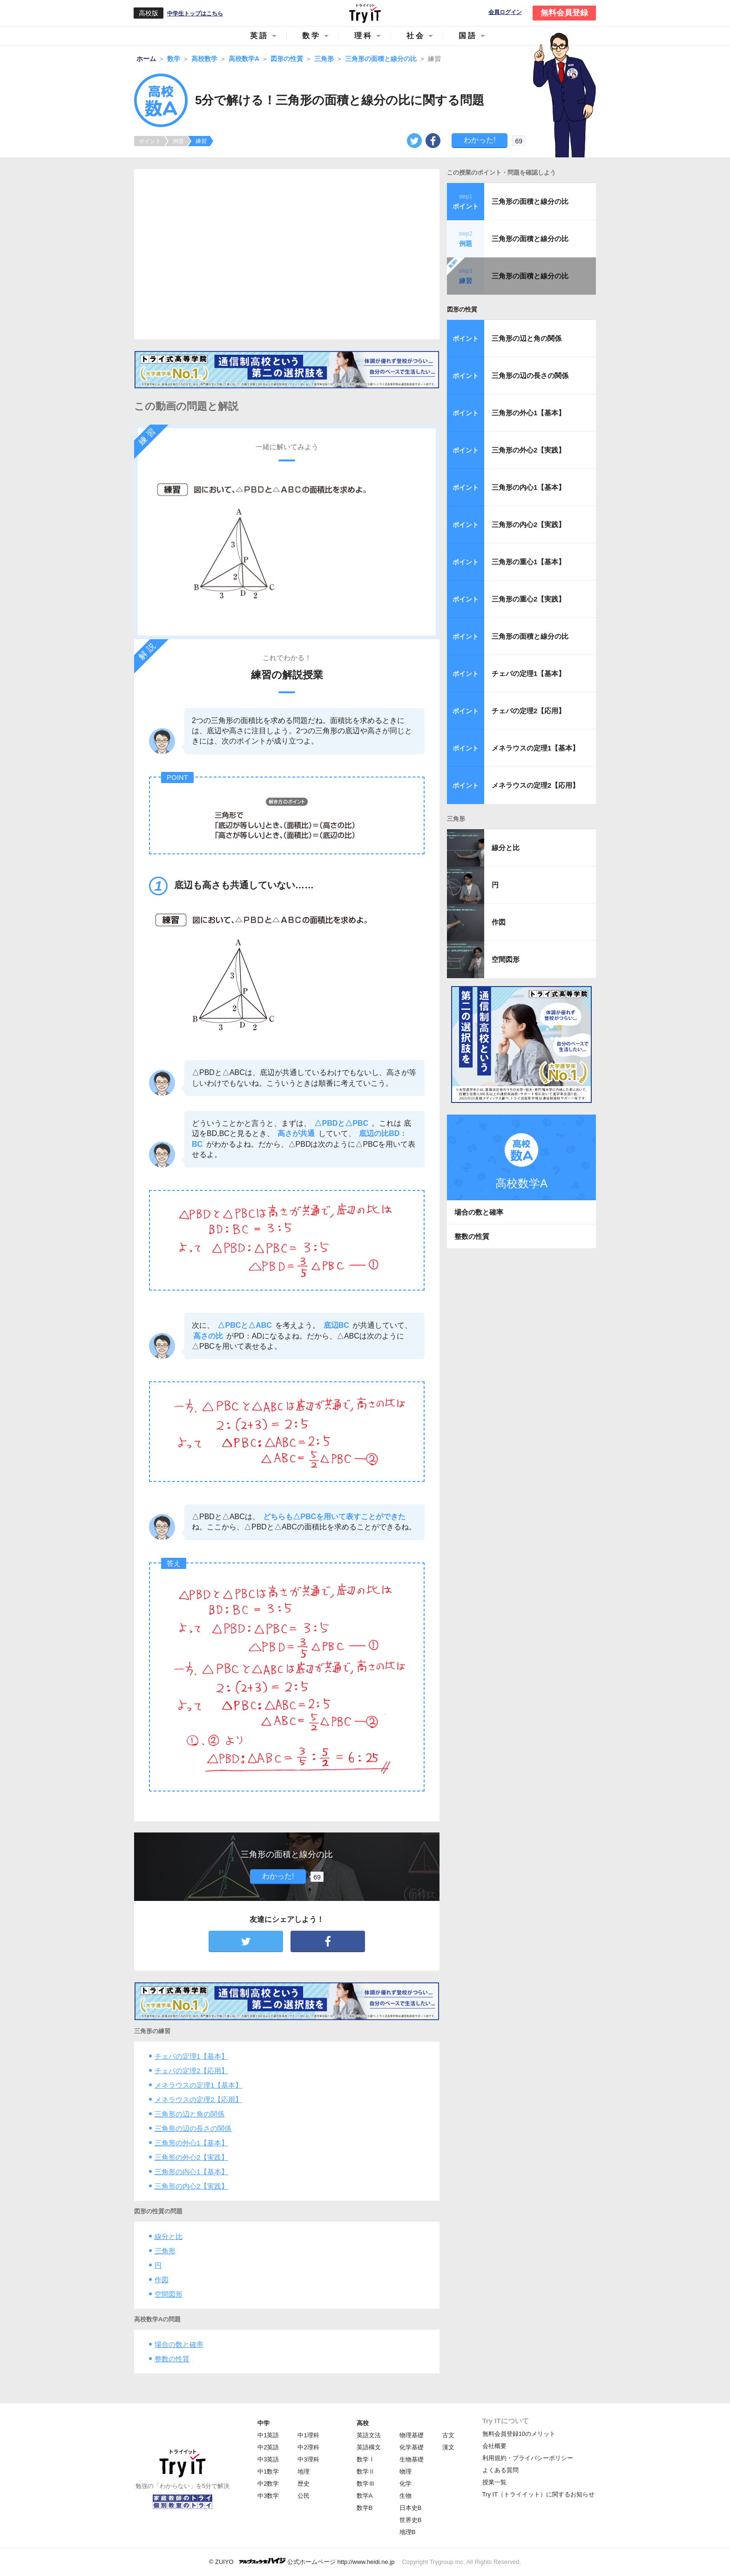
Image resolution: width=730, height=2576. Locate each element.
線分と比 (168, 2236)
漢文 (448, 2447)
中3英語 (268, 2459)
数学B (365, 2507)
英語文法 (369, 2435)
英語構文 (369, 2447)
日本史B (410, 2507)
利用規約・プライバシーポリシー (527, 2457)
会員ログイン (505, 12)
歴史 (303, 2483)
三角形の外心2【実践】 (191, 2157)
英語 (259, 36)
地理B (407, 2532)
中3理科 (308, 2459)
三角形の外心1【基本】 (191, 2143)
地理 (303, 2471)
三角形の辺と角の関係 (189, 2114)
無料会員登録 (564, 12)
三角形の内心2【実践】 (191, 2186)
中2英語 (268, 2447)
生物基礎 (411, 2459)
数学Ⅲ (366, 2483)
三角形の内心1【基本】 (191, 2172)
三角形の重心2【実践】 (528, 599)
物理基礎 (411, 2435)
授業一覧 (494, 2482)
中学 (263, 2423)
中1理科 (308, 2435)
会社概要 (494, 2445)
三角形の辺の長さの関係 (193, 2128)
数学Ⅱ (366, 2471)
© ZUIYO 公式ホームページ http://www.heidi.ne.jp (302, 2561)
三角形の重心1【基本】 (528, 562)
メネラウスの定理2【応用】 (198, 2099)
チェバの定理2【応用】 (191, 2071)
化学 (405, 2483)
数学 (311, 36)
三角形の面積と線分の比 (530, 201)
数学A (365, 2495)
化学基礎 (411, 2447)
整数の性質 (172, 2359)
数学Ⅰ (366, 2459)
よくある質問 (500, 2470)
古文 (448, 2435)
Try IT (365, 13)
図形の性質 (462, 309)
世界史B (410, 2519)
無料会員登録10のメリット (518, 2433)
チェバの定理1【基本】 (191, 2056)
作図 (162, 2280)
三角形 (165, 2251)
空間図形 (168, 2294)
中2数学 (268, 2483)
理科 (363, 36)
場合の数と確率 (179, 2344)
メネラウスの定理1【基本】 (198, 2085)
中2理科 (308, 2447)
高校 (363, 2423)
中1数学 (268, 2471)
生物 (405, 2495)
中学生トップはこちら (195, 13)
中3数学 (268, 2495)
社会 (415, 36)
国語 (468, 36)
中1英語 (268, 2435)
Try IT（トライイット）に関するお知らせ (538, 2494)
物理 (405, 2471)
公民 (303, 2495)
